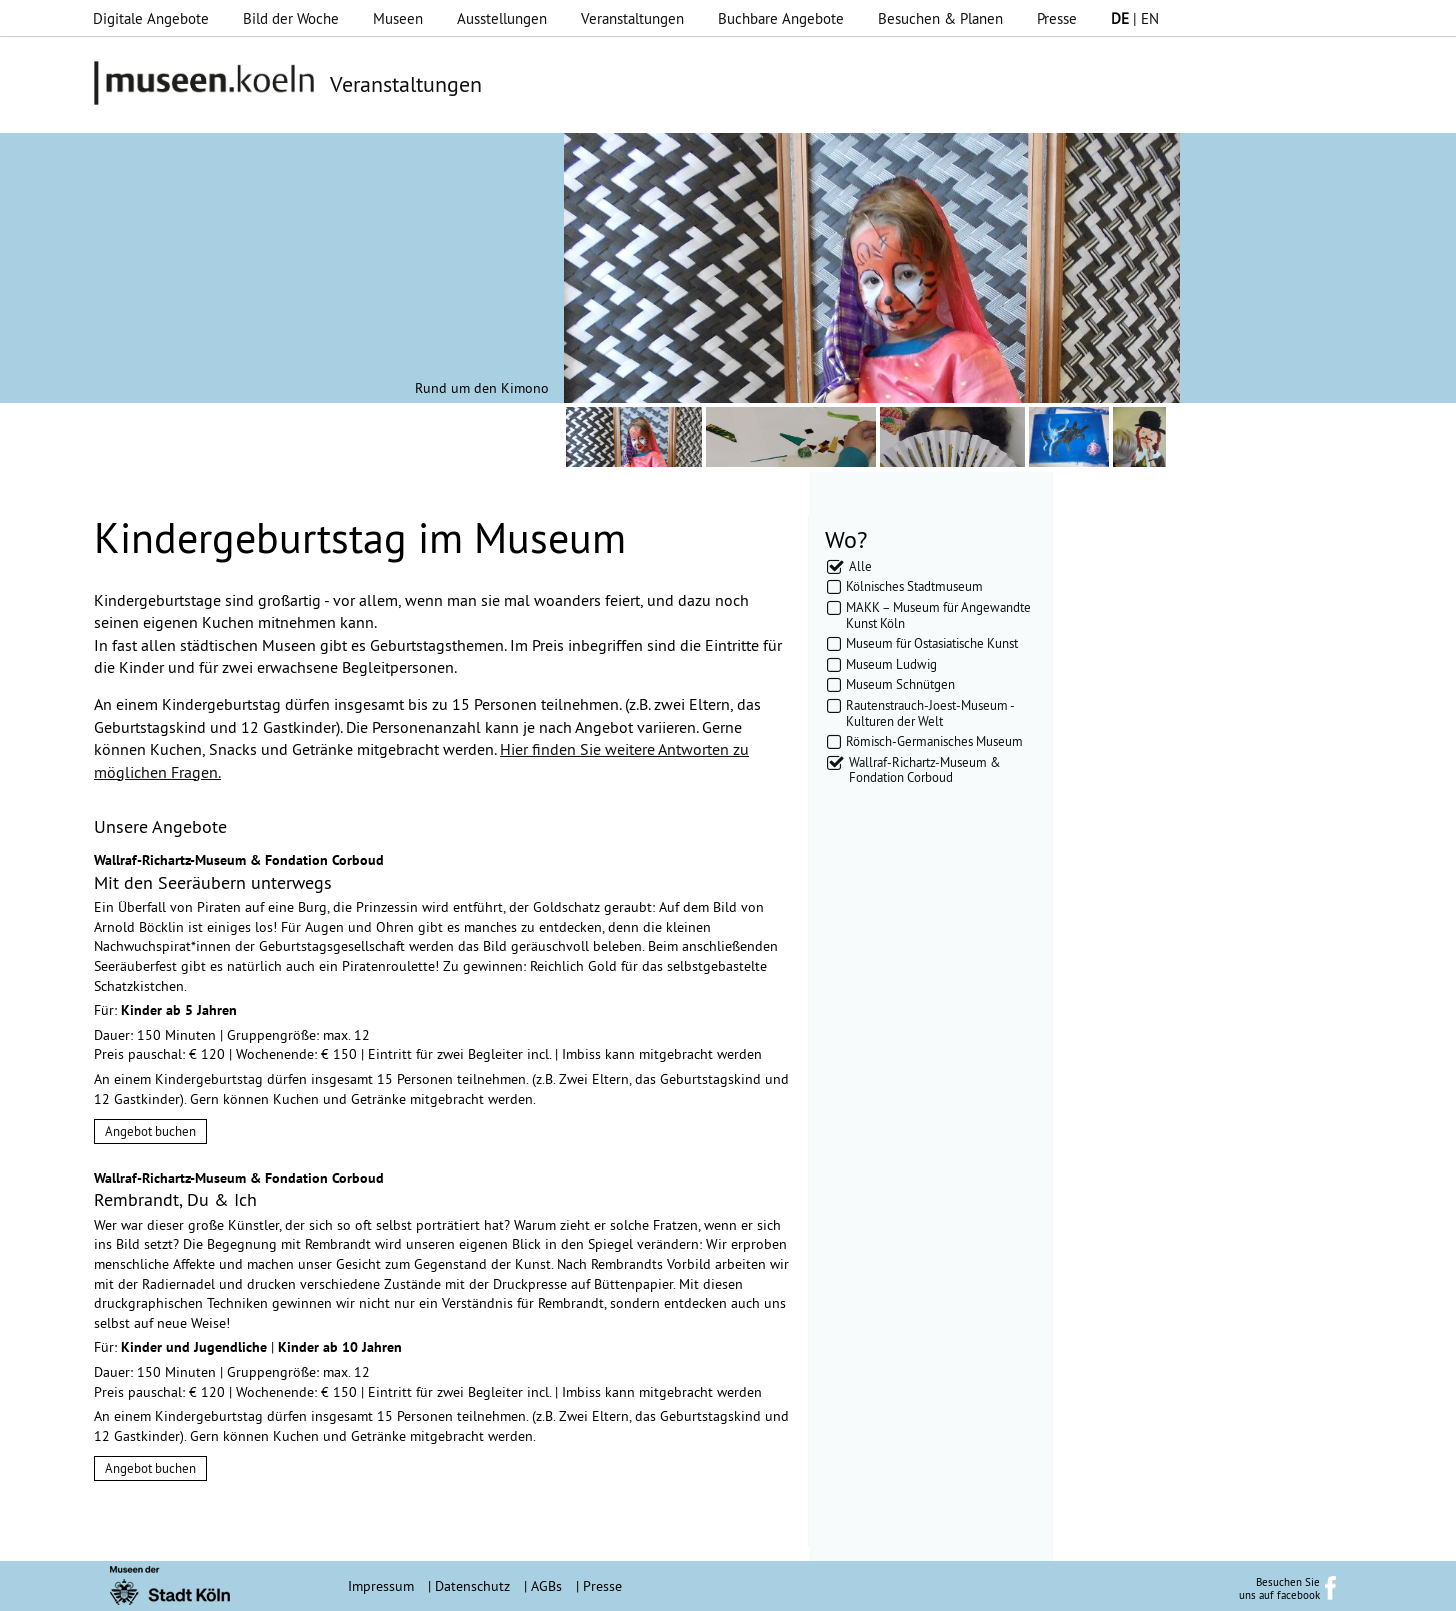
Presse (1057, 18)
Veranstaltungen (632, 18)
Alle (860, 566)
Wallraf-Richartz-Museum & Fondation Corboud (925, 770)
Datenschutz (472, 1586)
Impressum (381, 1586)
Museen (398, 18)
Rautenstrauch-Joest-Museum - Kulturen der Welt (930, 713)
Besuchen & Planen (940, 18)
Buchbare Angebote (781, 18)
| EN (1135, 18)
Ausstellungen (502, 18)
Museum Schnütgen (900, 684)
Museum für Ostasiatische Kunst (932, 643)
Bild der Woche (291, 18)
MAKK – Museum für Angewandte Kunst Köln (938, 615)
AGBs (546, 1586)
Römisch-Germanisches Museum (934, 741)
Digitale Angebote (151, 18)
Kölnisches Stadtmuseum (914, 586)
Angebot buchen (150, 1131)
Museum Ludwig (891, 664)
